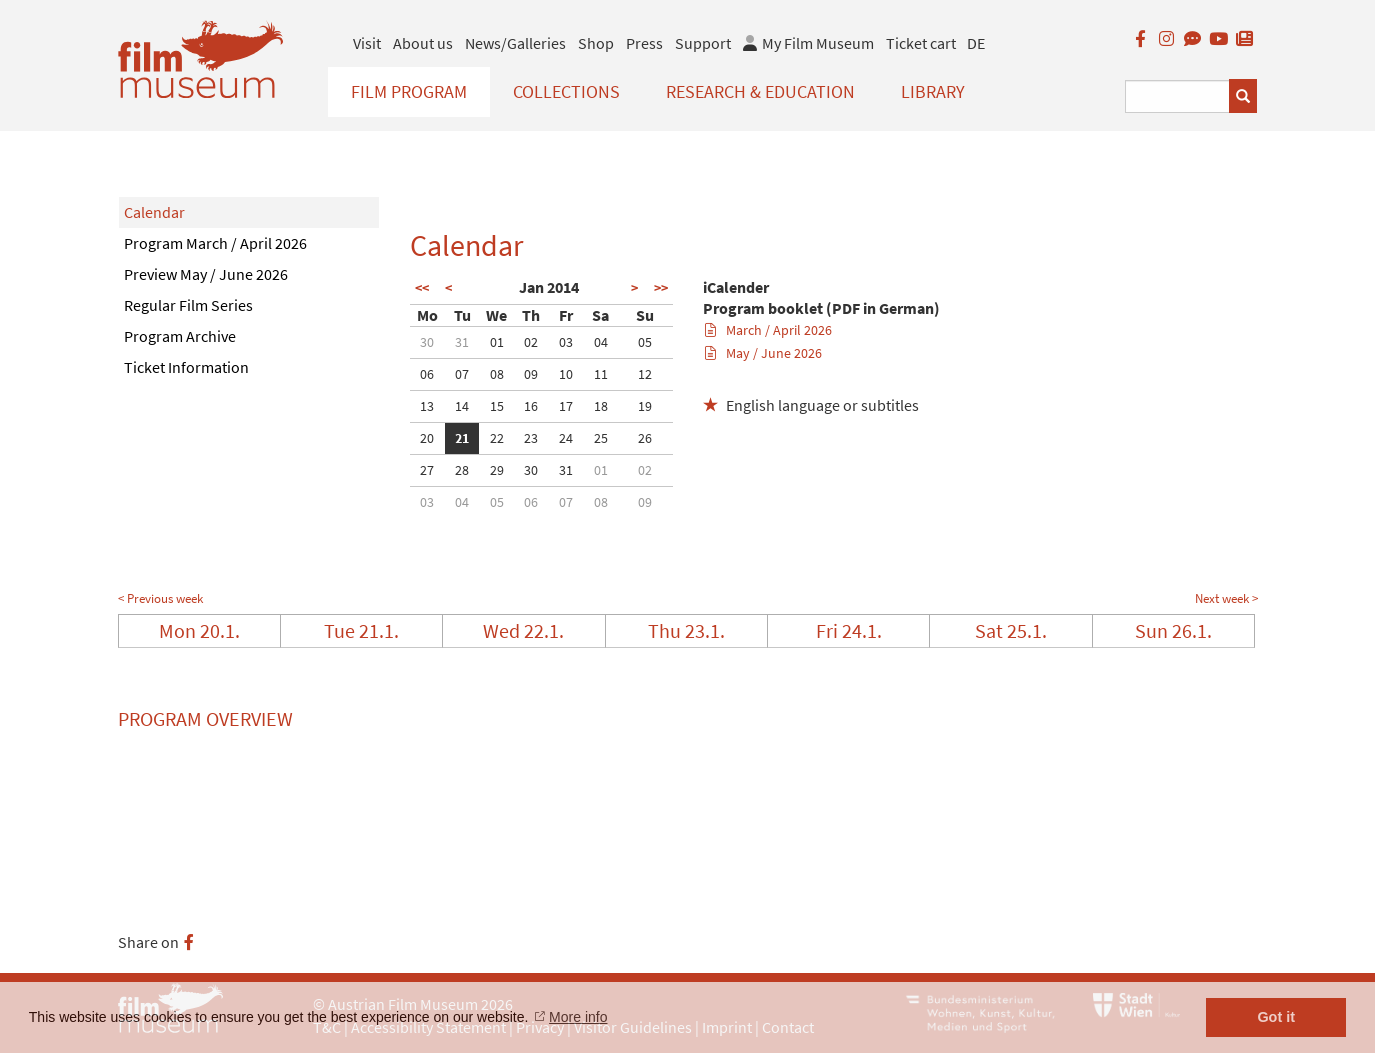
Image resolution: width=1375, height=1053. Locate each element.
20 (427, 438)
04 (601, 342)
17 (566, 406)
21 (462, 438)
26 (645, 438)
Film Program (409, 91)
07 (462, 374)
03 (566, 342)
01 (497, 342)
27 (427, 470)
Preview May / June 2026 (206, 274)
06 (427, 374)
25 (601, 438)
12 (645, 374)
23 (531, 438)
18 (601, 406)
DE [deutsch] (976, 43)
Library (933, 91)
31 (462, 342)
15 (497, 406)
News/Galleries (515, 43)
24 (566, 438)
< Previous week (160, 598)
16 (531, 406)
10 (566, 374)
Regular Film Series (188, 305)
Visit (367, 43)
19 (645, 406)
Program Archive (180, 336)
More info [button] (578, 1017)
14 (462, 406)
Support (703, 43)
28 (462, 470)
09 (531, 374)
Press (644, 43)
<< (422, 288)
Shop (596, 43)
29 (497, 470)
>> (661, 288)
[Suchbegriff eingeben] (1177, 96)
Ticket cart (921, 43)
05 (645, 342)
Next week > (1226, 598)
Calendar (154, 212)
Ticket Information (186, 367)
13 (427, 406)
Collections (566, 91)
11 (601, 374)
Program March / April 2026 (215, 243)
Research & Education (760, 91)
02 (531, 342)
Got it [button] (1276, 1017)
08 (497, 374)
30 (427, 342)
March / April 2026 (768, 330)
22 (497, 438)
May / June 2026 (763, 353)
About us (423, 43)
